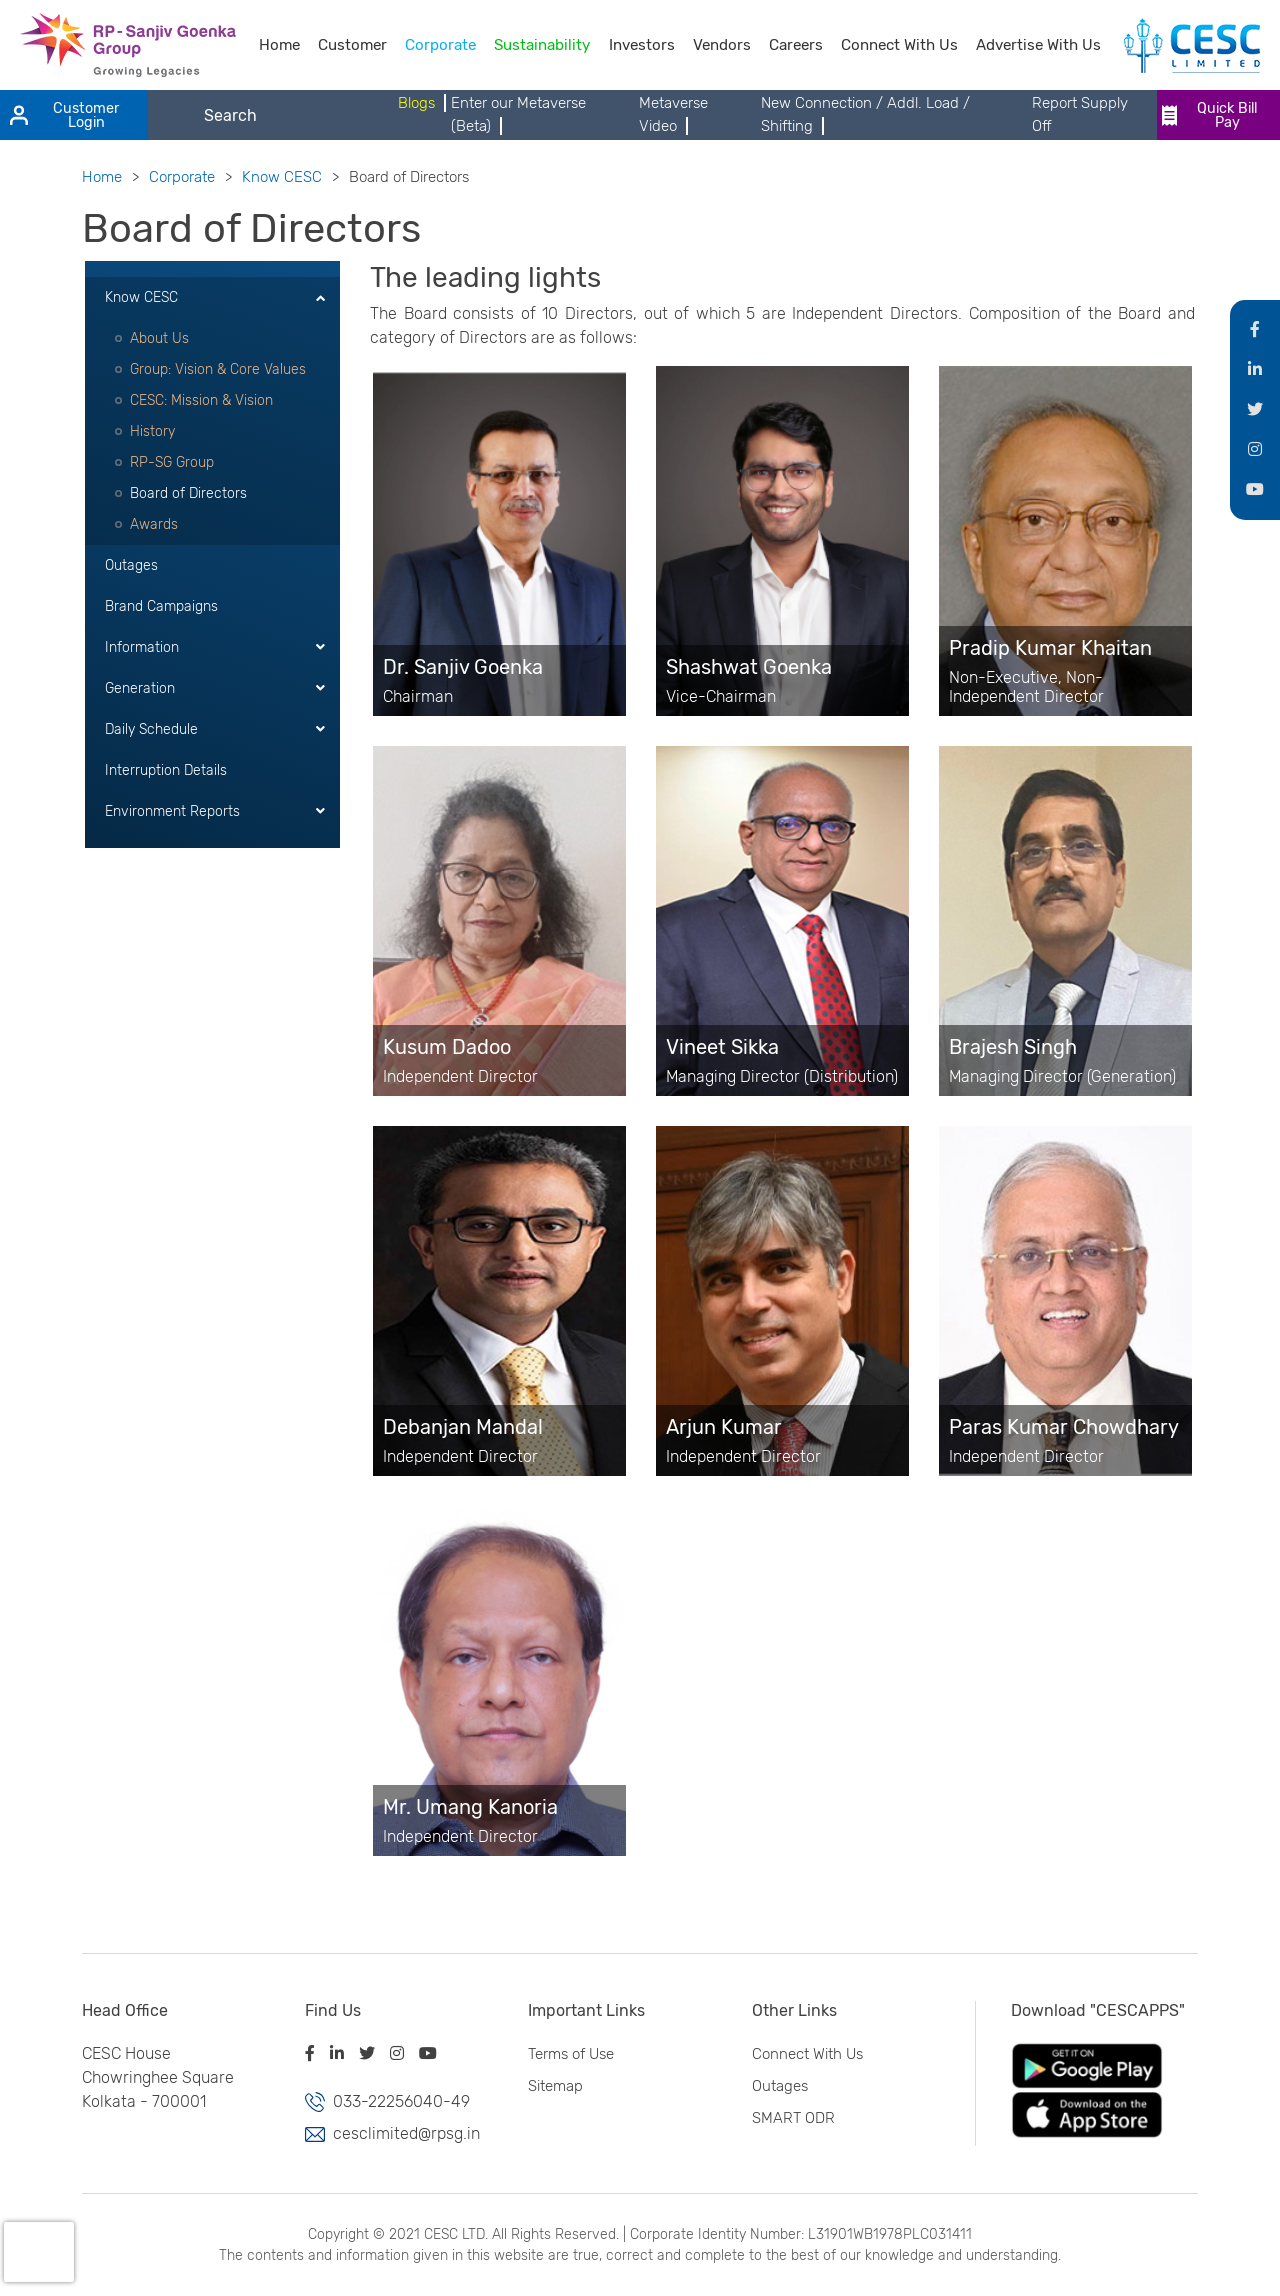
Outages (131, 565)
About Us (159, 338)
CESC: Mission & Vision (201, 400)
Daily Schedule (151, 729)
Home (279, 45)
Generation (140, 688)
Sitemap (551, 2086)
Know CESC (282, 177)
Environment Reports (172, 811)
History (152, 431)
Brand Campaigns (161, 606)
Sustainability (542, 45)
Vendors (722, 45)
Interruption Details (166, 770)
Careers (796, 45)
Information (142, 647)
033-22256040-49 (397, 2101)
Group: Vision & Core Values (218, 369)
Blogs (416, 103)
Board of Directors (188, 493)
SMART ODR (789, 2118)
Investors (642, 45)
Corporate (440, 45)
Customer (352, 45)
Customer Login (64, 115)
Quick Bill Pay (1210, 115)
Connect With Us (899, 45)
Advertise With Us (1038, 45)
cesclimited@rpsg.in (402, 2133)
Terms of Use (567, 2054)
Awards (154, 524)
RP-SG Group (172, 462)
